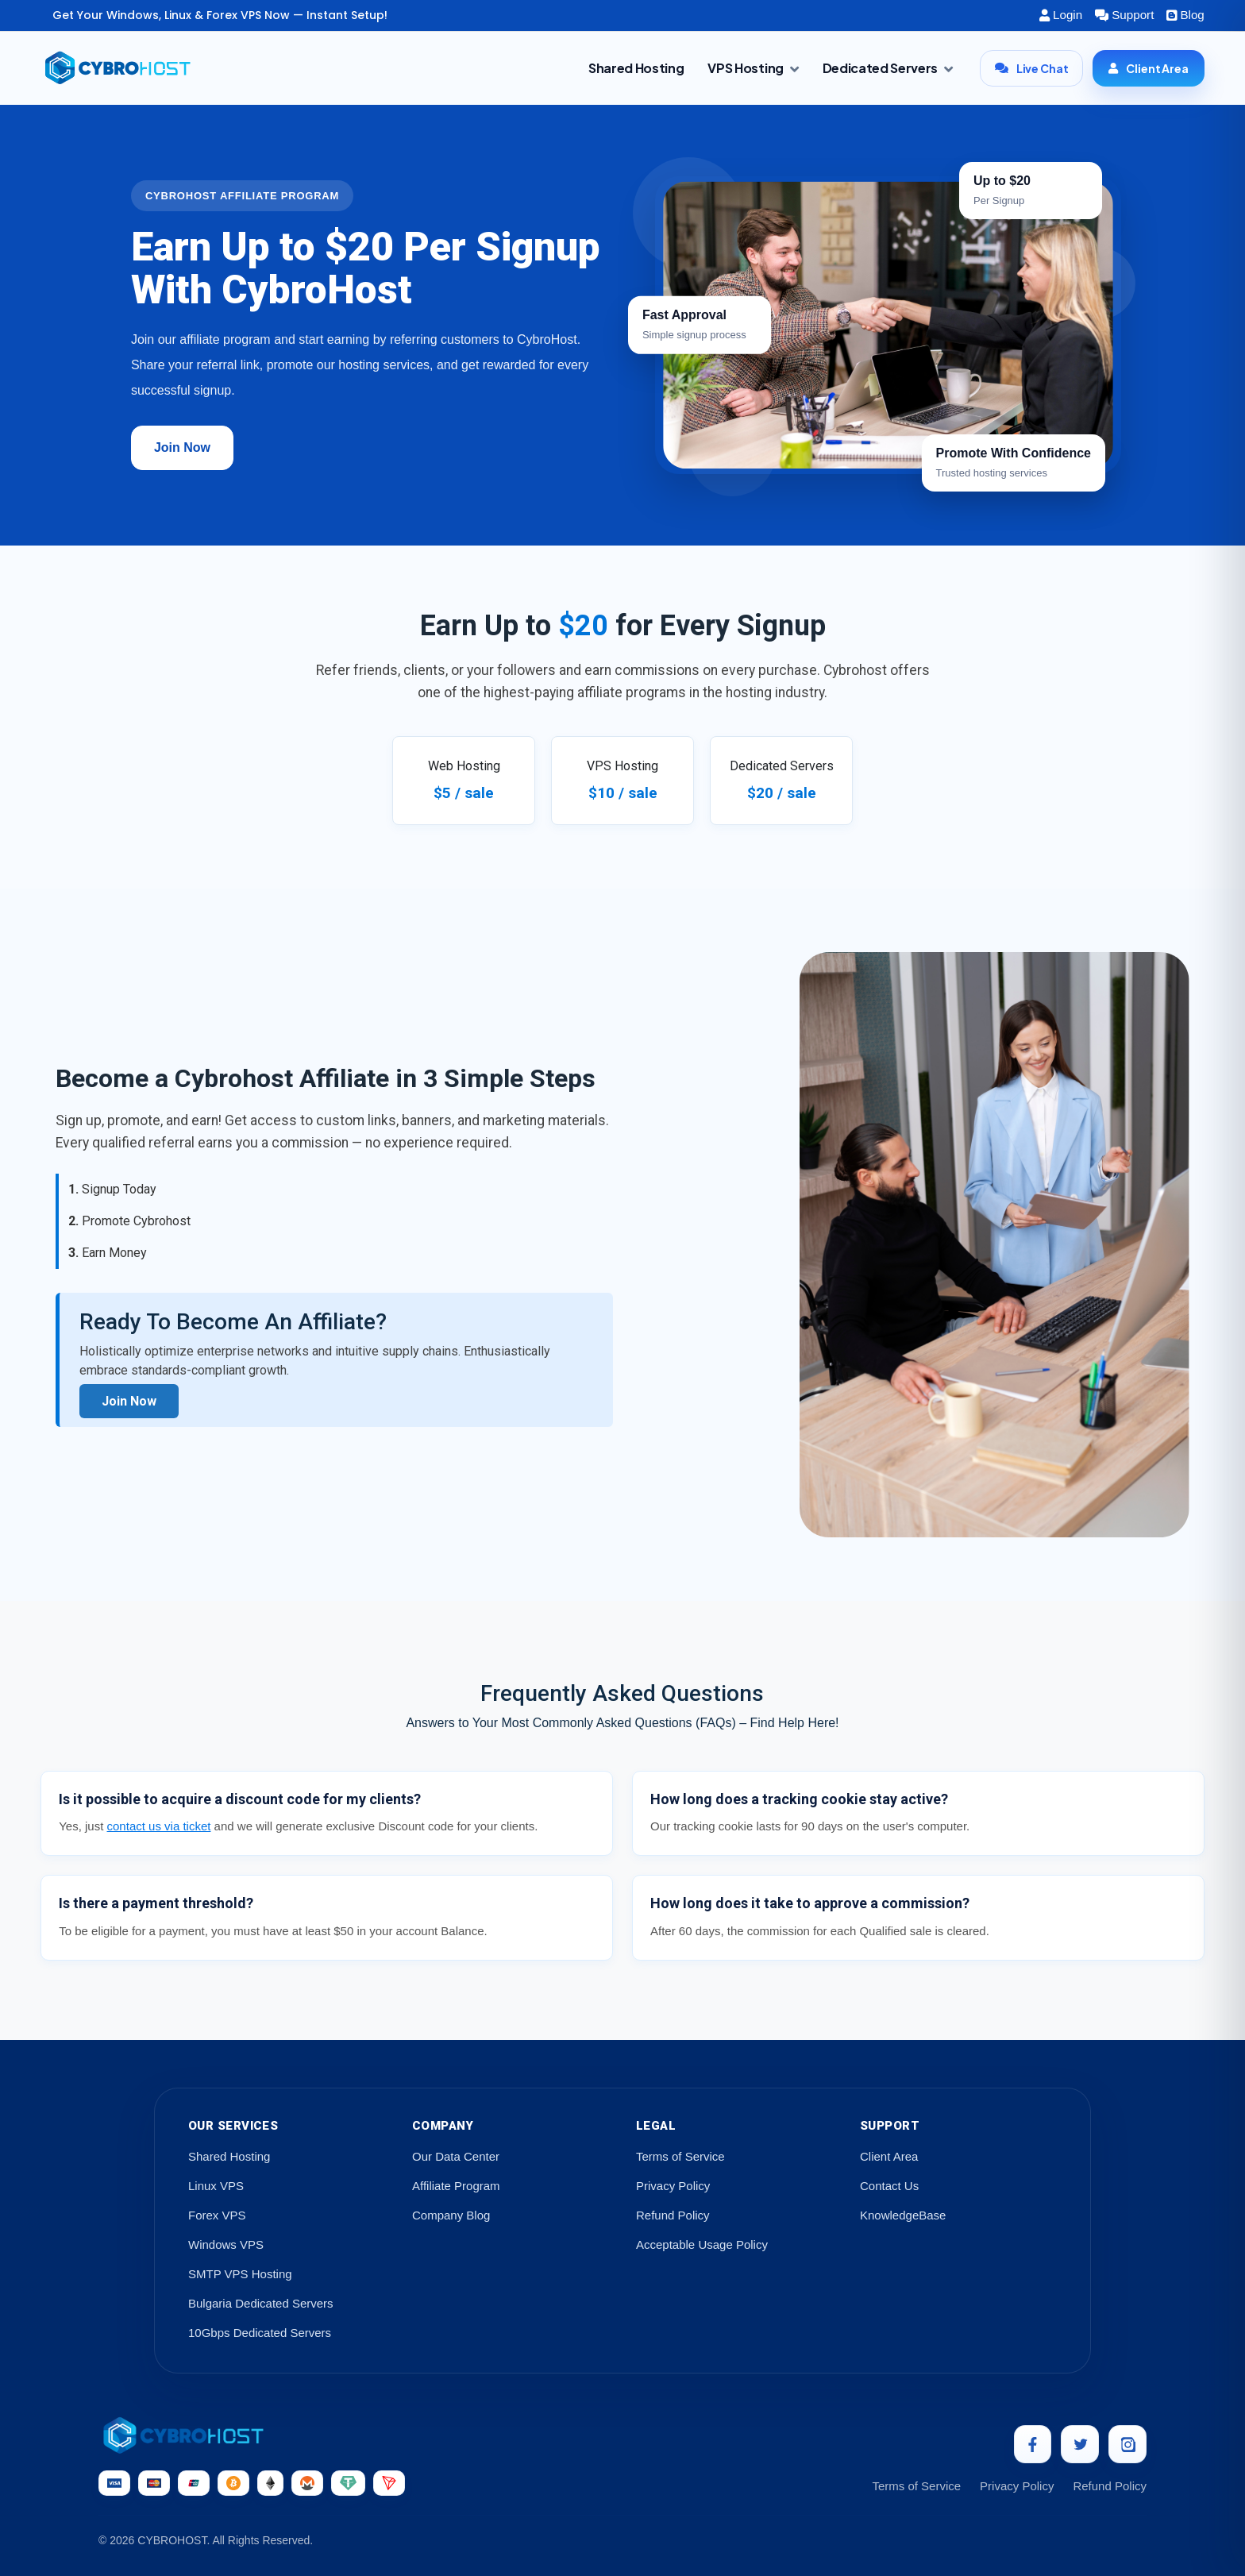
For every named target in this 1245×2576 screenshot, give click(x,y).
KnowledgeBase (903, 2215)
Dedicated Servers (888, 68)
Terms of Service (680, 2156)
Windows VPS (226, 2244)
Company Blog (451, 2215)
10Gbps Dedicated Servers (259, 2332)
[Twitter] (1080, 2444)
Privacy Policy (673, 2185)
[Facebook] (1032, 2444)
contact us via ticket (159, 1826)
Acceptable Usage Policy (702, 2244)
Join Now (182, 447)
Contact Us (889, 2185)
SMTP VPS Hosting (240, 2274)
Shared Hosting (636, 68)
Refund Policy (673, 2215)
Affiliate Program (456, 2185)
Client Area (1148, 68)
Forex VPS (217, 2215)
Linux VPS (216, 2185)
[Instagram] (1127, 2444)
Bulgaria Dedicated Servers (260, 2303)
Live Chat (1032, 68)
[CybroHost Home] (251, 2435)
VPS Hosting (752, 68)
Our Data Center (455, 2156)
